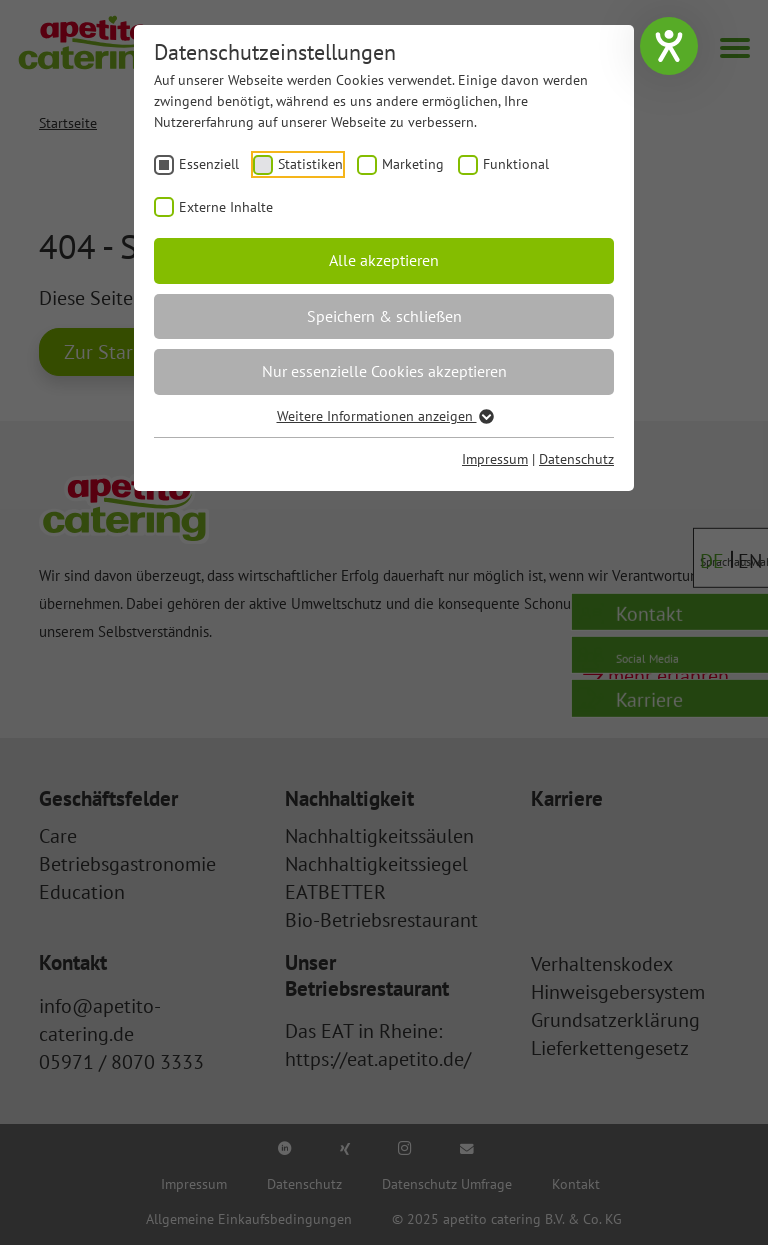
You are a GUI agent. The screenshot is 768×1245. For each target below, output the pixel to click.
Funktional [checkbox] (516, 164)
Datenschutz (576, 459)
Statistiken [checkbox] (310, 164)
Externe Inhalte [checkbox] (226, 207)
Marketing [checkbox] (413, 164)
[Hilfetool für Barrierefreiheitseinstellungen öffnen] (669, 46)
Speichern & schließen (384, 316)
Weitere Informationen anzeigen (384, 416)
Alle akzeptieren (384, 260)
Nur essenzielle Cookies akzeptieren (384, 371)
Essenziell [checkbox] (209, 164)
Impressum (495, 459)
